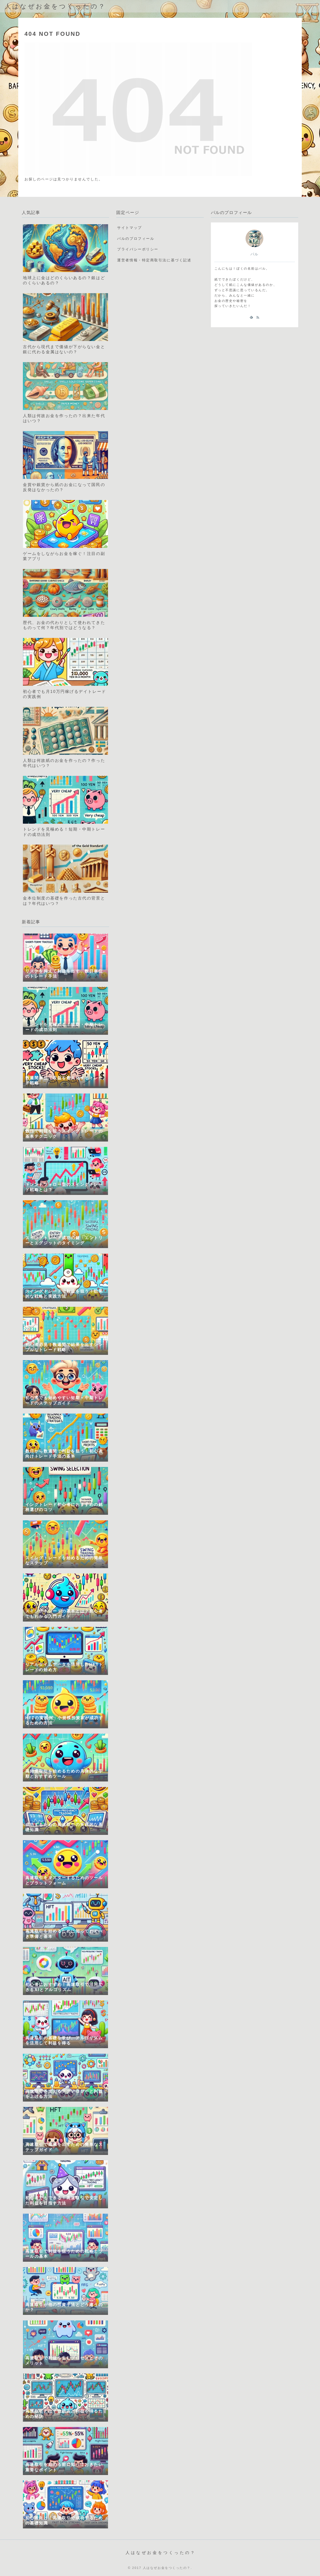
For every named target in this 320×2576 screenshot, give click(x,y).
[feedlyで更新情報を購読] (251, 317)
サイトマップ (129, 228)
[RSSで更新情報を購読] (258, 317)
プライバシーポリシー (137, 249)
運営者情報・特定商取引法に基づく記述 (154, 260)
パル (254, 254)
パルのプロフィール (135, 238)
